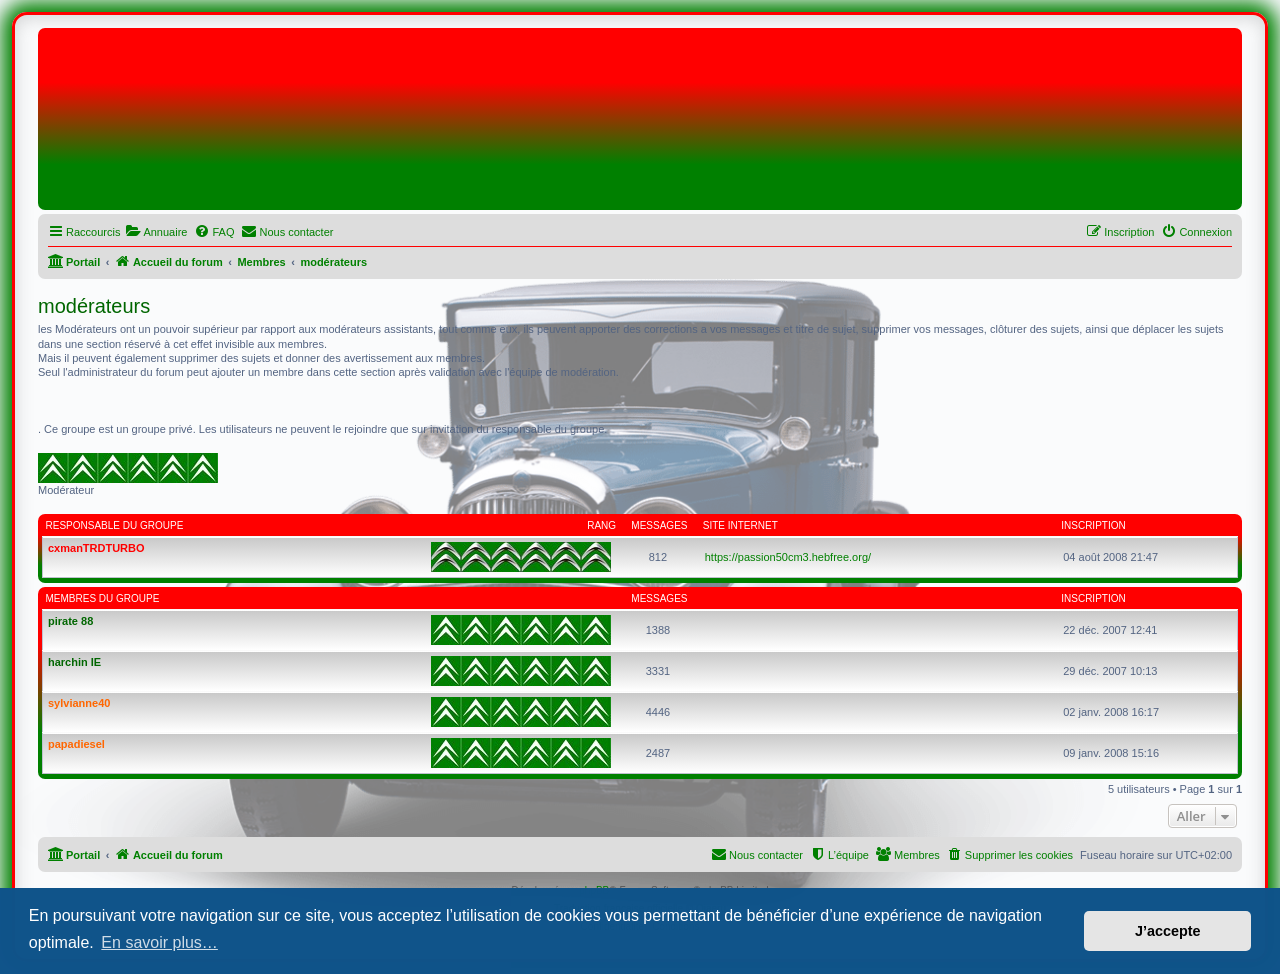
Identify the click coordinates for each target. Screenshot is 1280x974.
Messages (659, 525)
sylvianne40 (79, 703)
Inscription (1093, 525)
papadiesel (76, 744)
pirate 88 (70, 621)
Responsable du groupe (115, 525)
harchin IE (74, 662)
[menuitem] (156, 232)
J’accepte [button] (1168, 931)
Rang (601, 525)
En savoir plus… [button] (159, 942)
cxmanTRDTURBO (96, 548)
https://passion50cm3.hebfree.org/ (788, 557)
